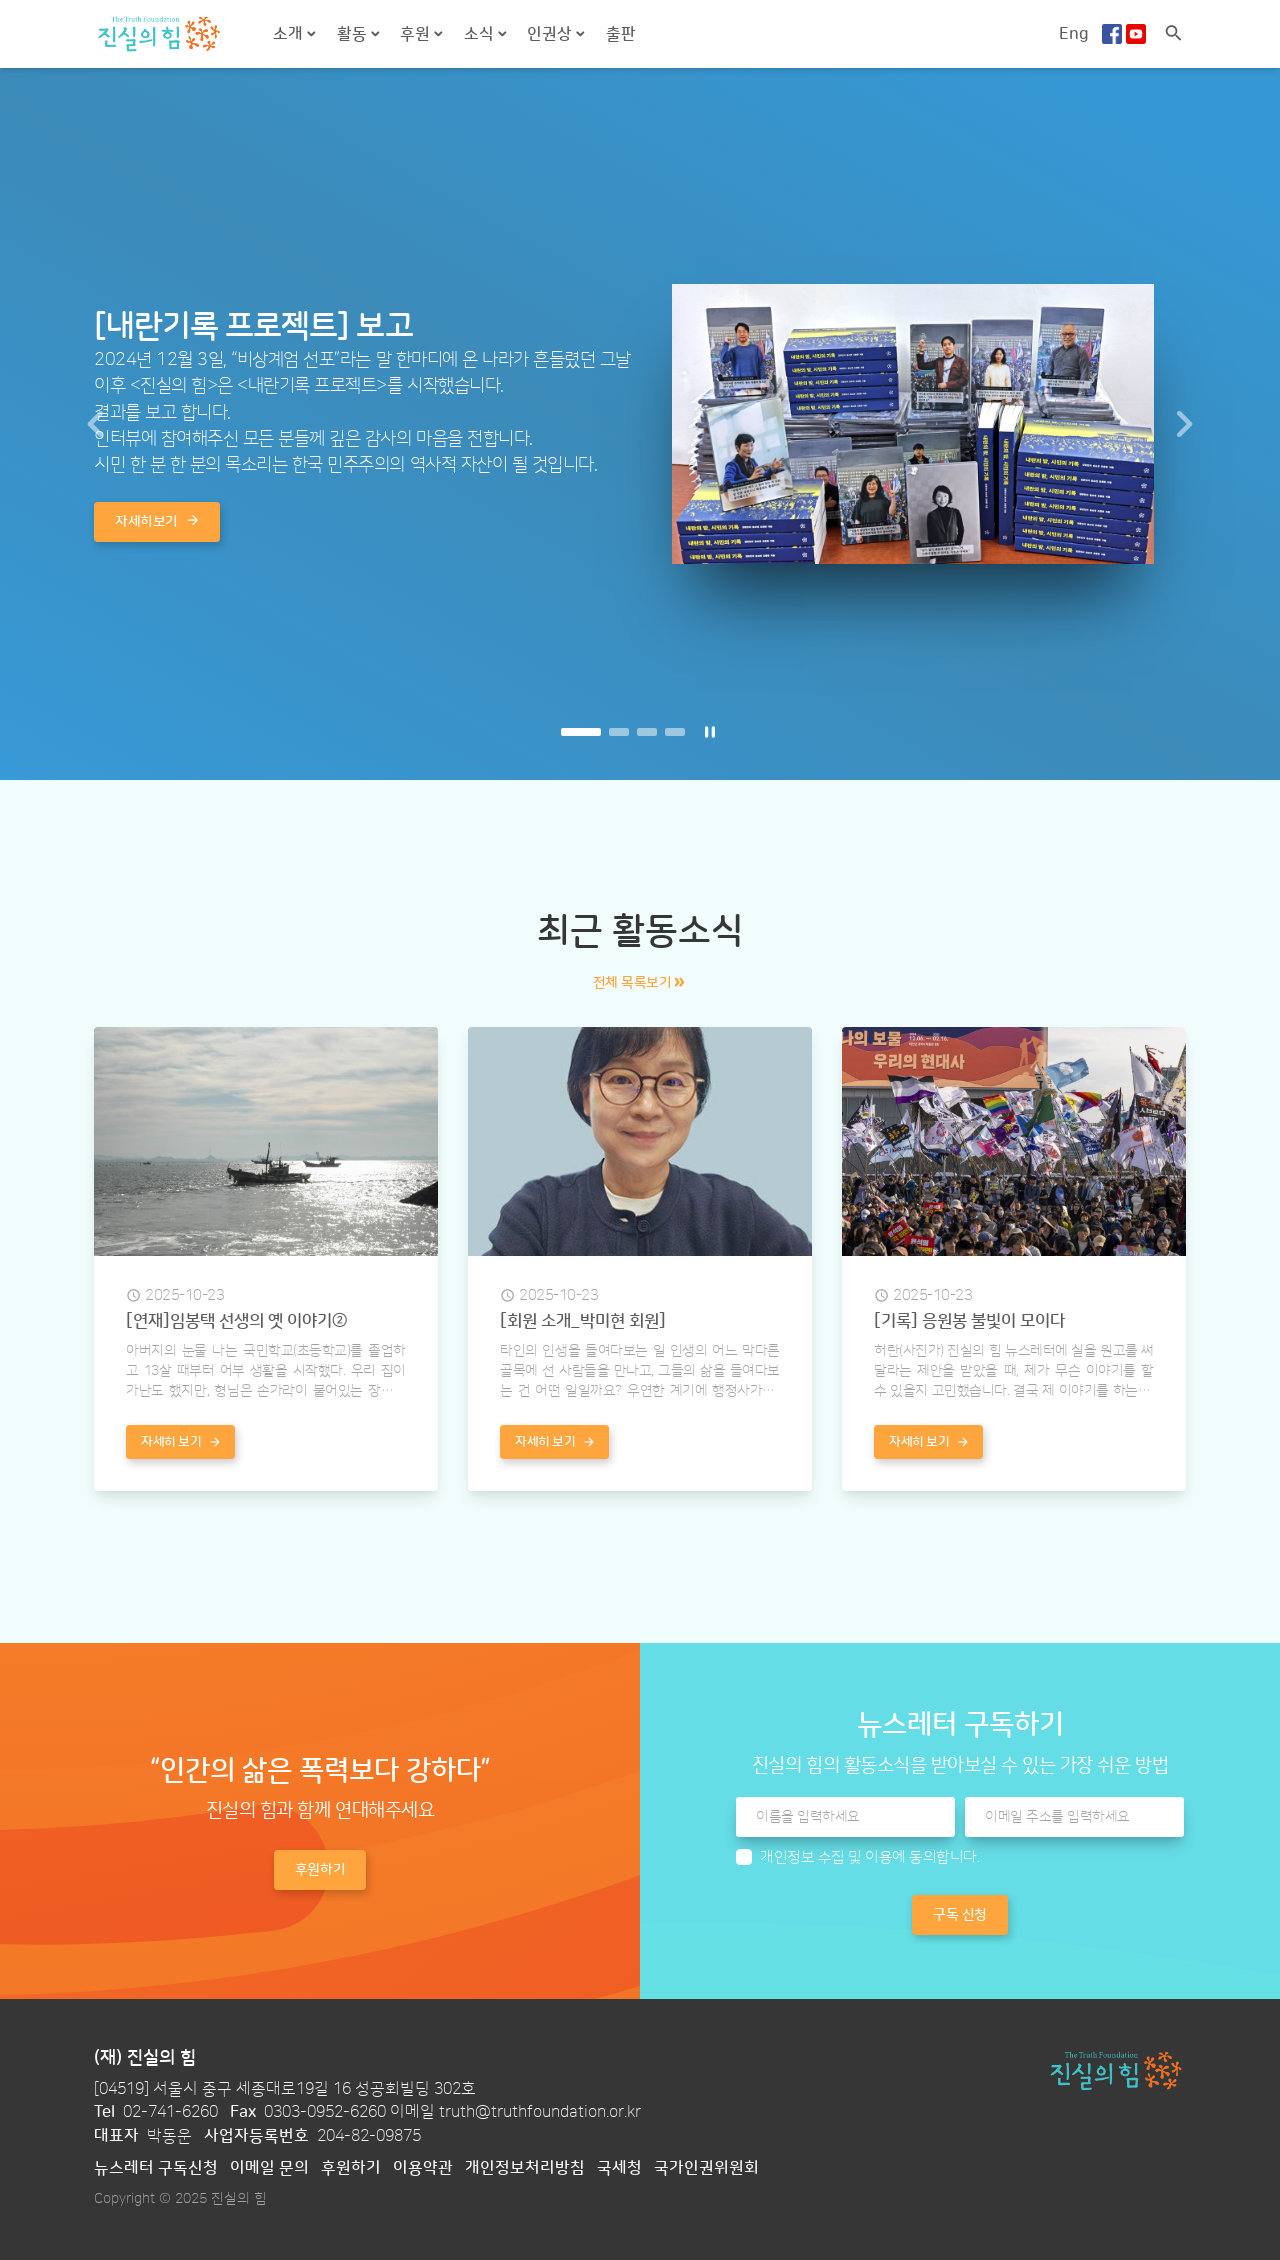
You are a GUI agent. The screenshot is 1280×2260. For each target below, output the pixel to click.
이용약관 (423, 2168)
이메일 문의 (269, 2168)
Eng (1074, 34)
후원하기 (351, 2168)
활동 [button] (354, 34)
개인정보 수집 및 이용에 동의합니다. (869, 1857)
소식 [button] (481, 34)
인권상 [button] (551, 34)
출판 (621, 34)
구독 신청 (960, 1915)
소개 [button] (290, 34)
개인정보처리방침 (525, 2168)
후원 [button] (417, 34)
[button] (96, 424)
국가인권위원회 (706, 2168)
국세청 (619, 2168)
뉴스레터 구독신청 (156, 2168)
